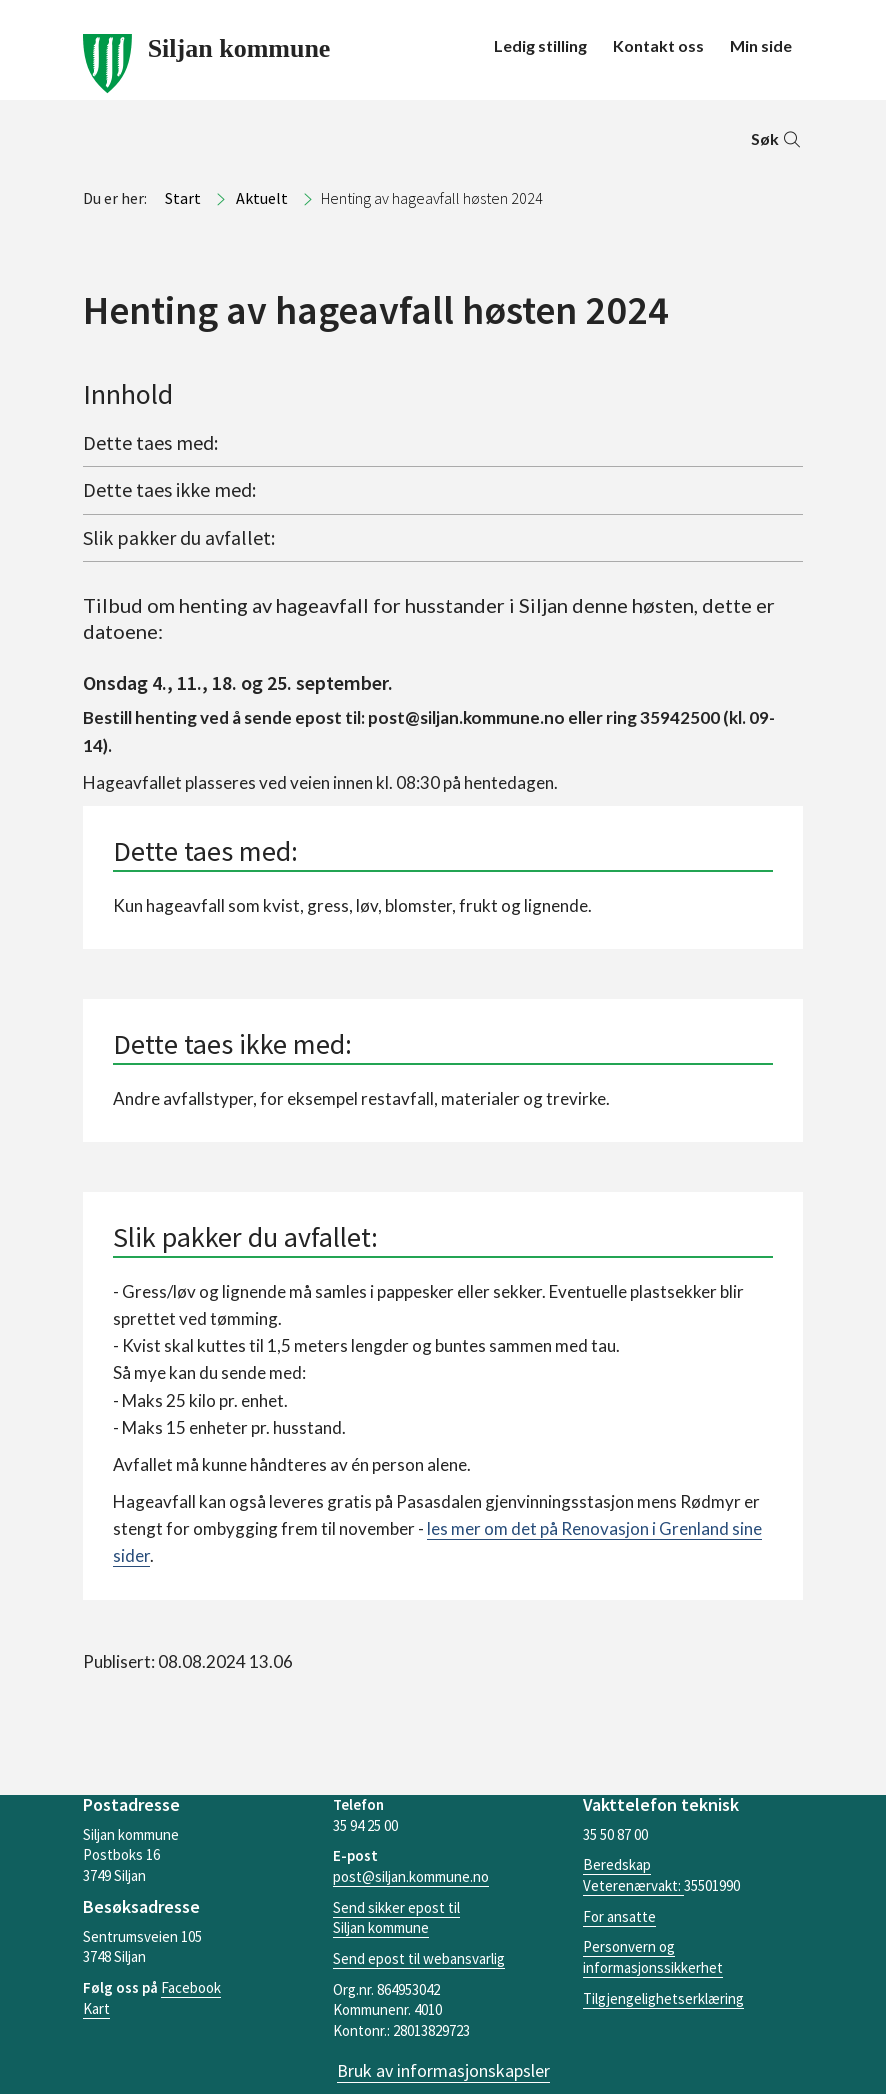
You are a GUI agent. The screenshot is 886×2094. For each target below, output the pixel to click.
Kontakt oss (658, 45)
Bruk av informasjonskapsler (443, 2070)
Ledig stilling (540, 45)
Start (183, 198)
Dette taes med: (150, 442)
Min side (761, 45)
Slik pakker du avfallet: (179, 537)
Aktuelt (262, 198)
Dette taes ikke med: (169, 489)
